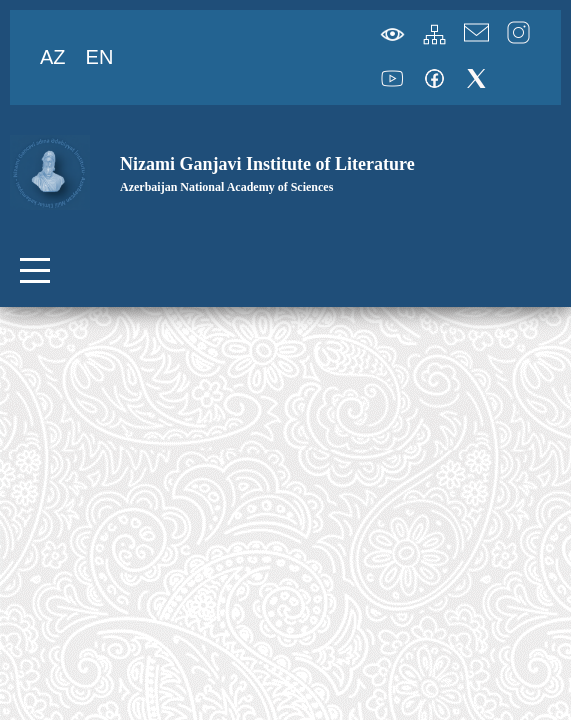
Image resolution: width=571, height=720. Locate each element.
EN (100, 57)
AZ (53, 57)
